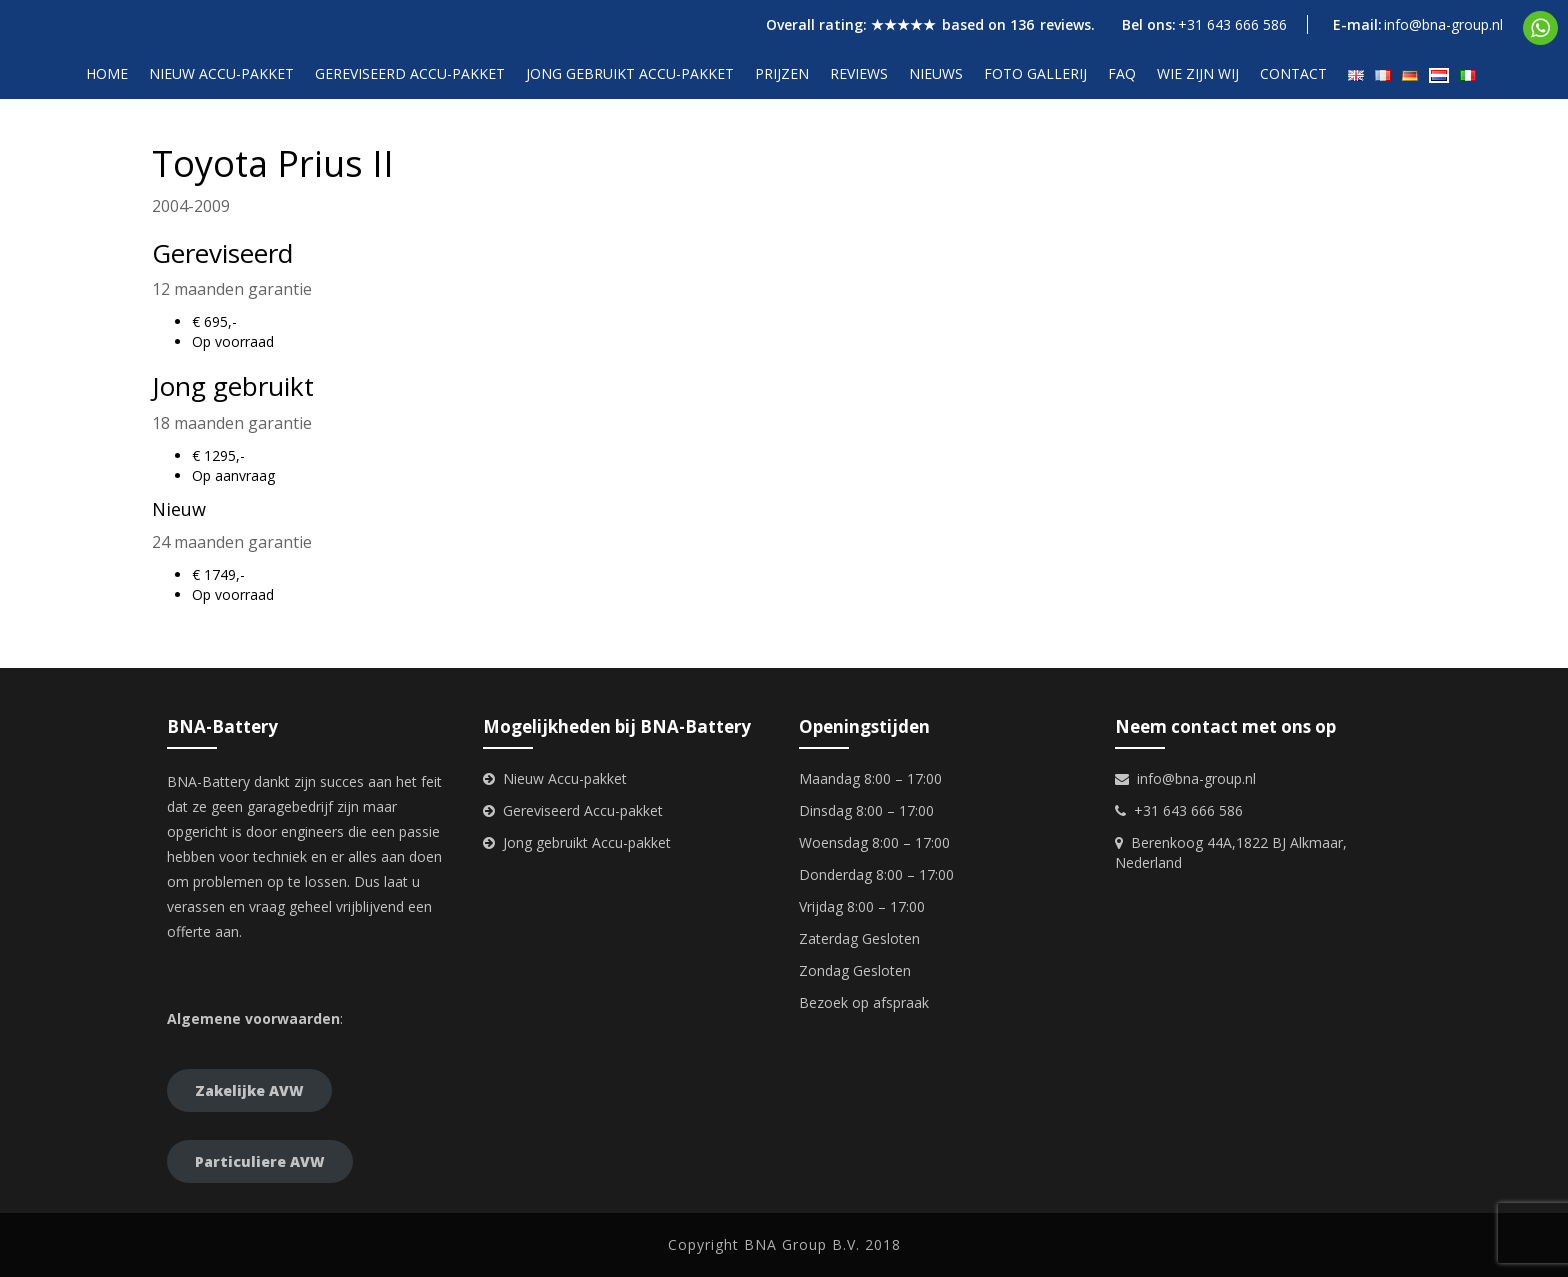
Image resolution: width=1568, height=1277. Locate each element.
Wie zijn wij (1198, 73)
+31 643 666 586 (1232, 24)
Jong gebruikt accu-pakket (630, 73)
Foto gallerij (1035, 73)
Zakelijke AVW (249, 1090)
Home (107, 73)
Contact (1293, 73)
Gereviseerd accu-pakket (410, 73)
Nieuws (936, 73)
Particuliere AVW (260, 1161)
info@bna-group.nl (1443, 24)
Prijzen (782, 73)
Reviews (859, 73)
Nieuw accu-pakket (221, 73)
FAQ (1122, 73)
